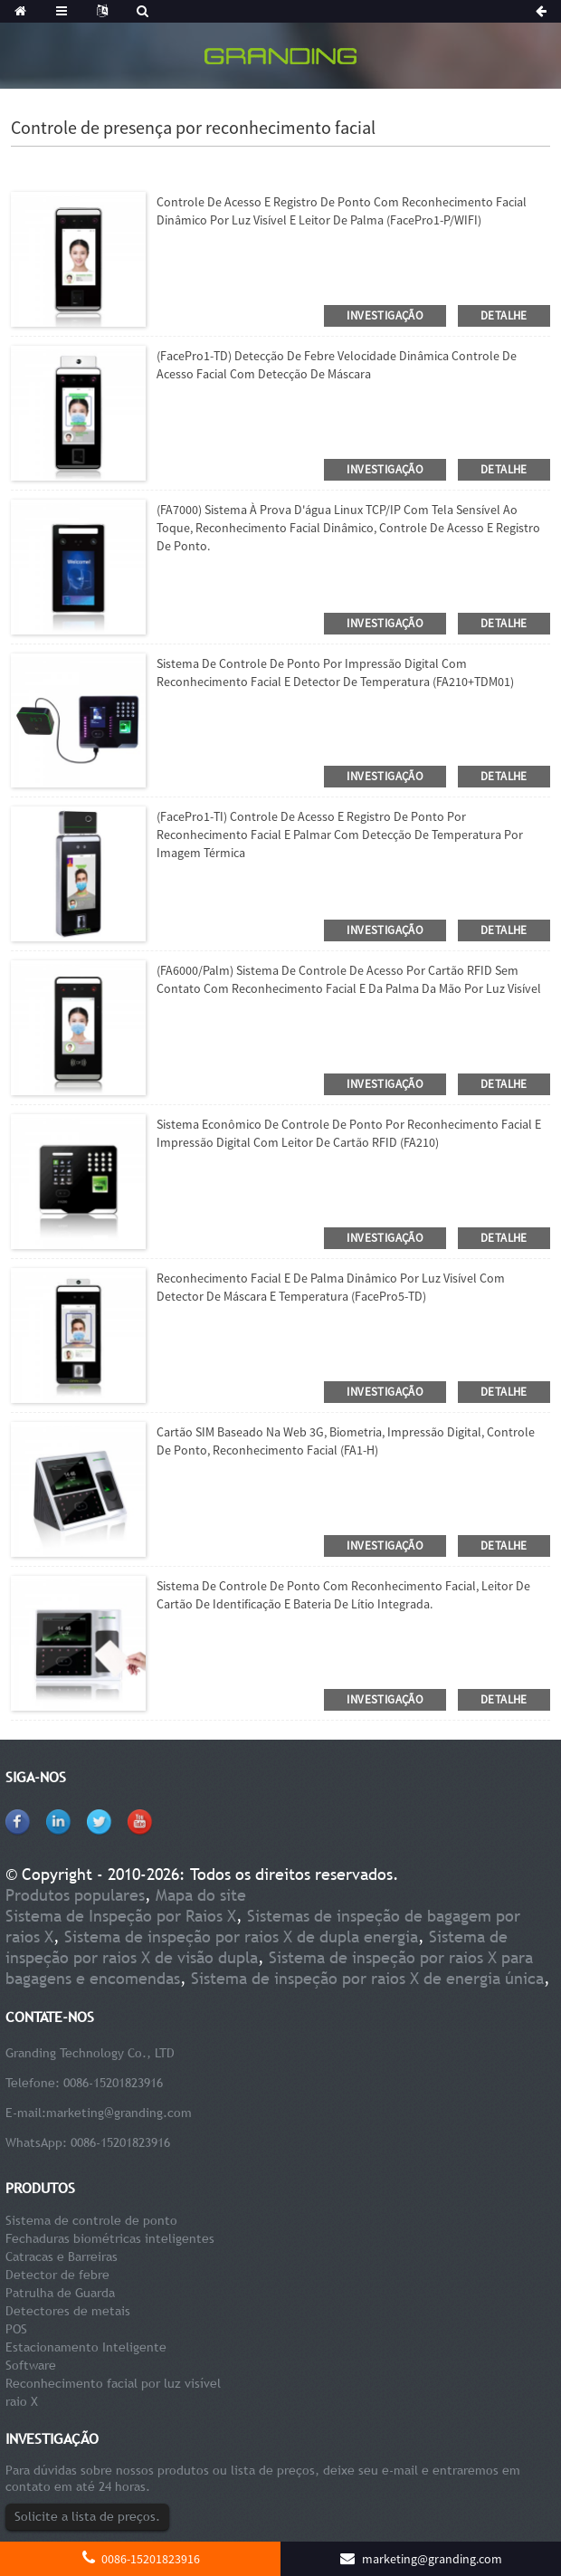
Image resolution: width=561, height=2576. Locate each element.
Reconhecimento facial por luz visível (113, 2383)
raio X (21, 2401)
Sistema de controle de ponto (91, 2220)
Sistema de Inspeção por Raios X (120, 1915)
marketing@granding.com (119, 2112)
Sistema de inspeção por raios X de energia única (367, 1978)
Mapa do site (201, 1894)
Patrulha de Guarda (60, 2293)
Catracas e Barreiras (61, 2256)
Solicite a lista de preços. (87, 2516)
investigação (385, 315)
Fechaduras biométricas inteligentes (109, 2238)
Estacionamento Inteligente (85, 2347)
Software (30, 2365)
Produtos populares (75, 1894)
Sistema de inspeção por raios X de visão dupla (256, 1947)
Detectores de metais (67, 2311)
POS (16, 2329)
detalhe (504, 315)
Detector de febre (57, 2274)
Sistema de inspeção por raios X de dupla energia (241, 1936)
